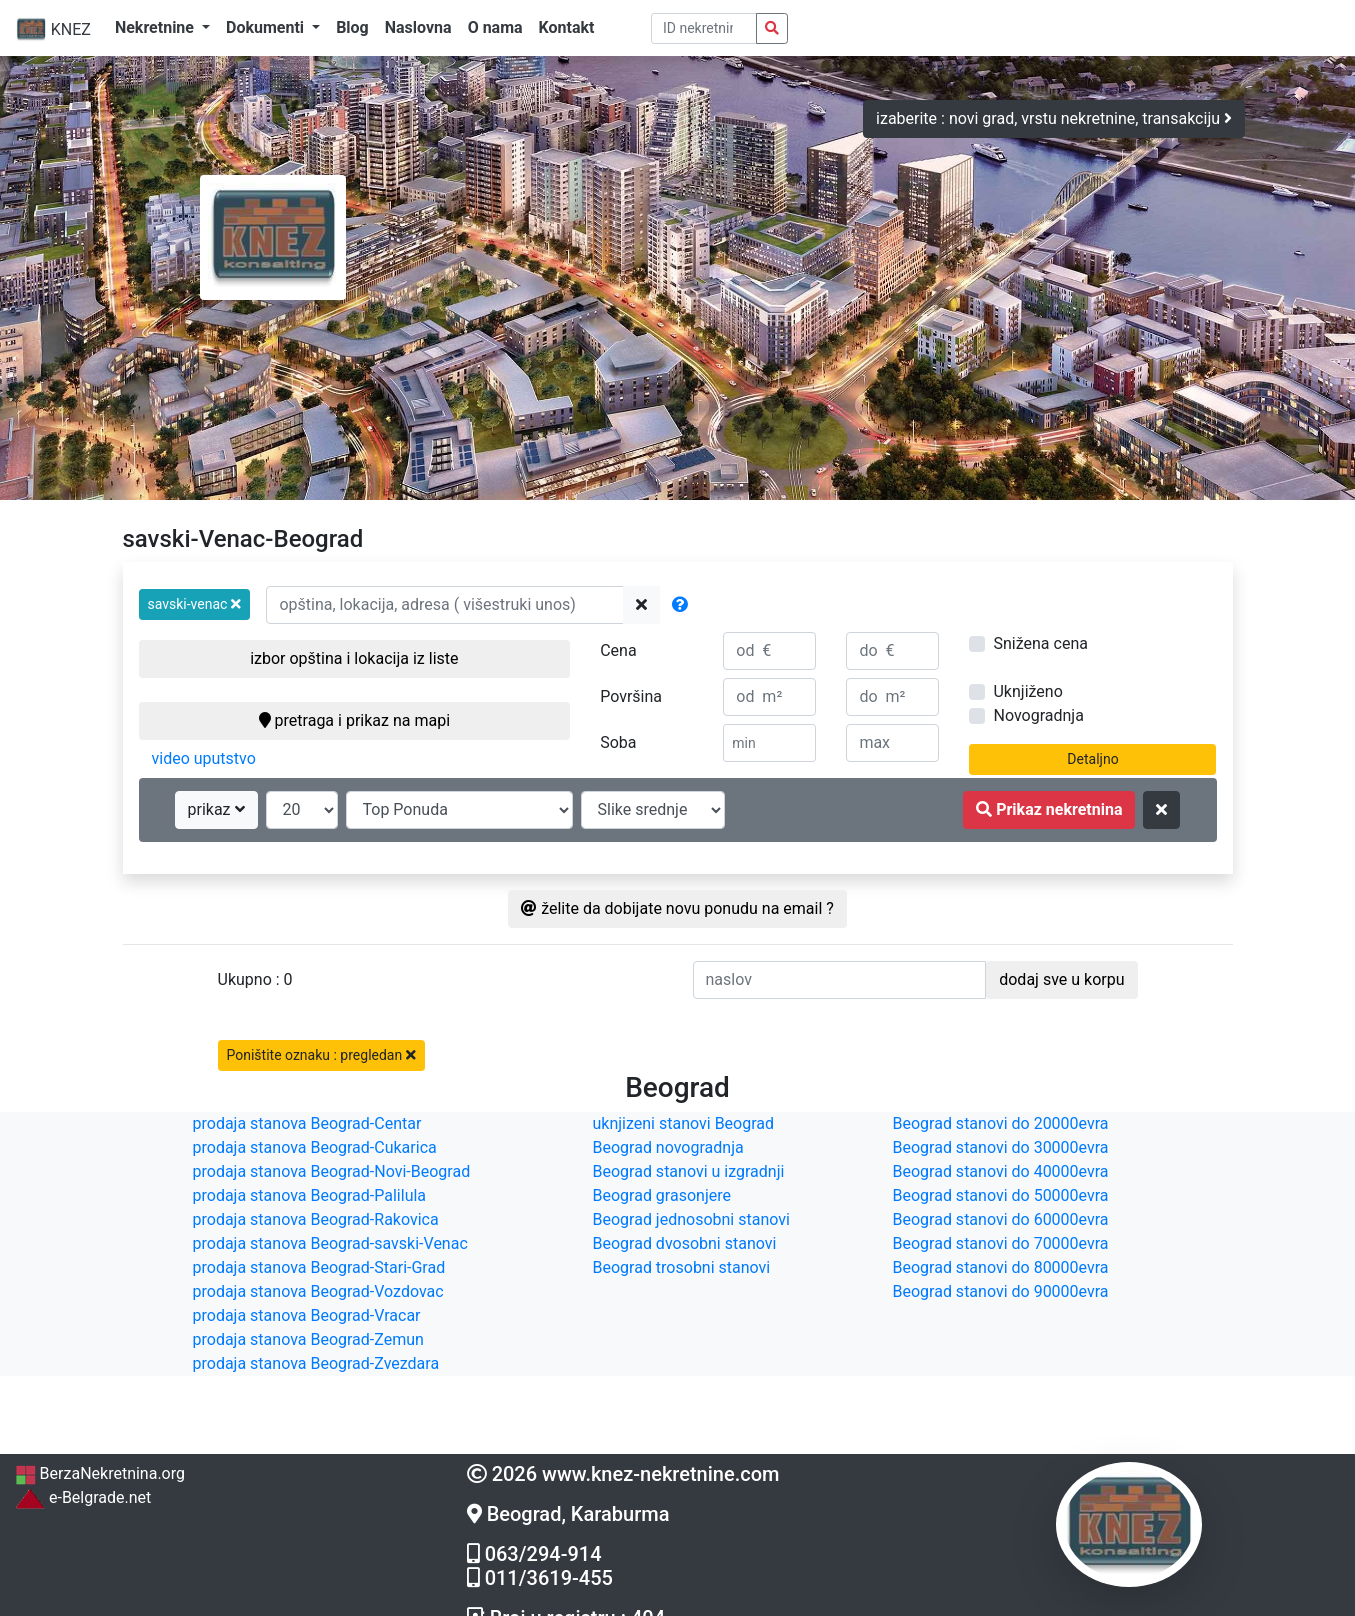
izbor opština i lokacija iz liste (354, 658)
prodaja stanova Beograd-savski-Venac (330, 1243)
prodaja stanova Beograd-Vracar (307, 1315)
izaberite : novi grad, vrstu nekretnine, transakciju (1054, 118)
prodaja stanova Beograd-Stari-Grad (319, 1267)
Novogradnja (1038, 715)
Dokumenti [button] (267, 27)
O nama (495, 27)
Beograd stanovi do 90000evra (1001, 1291)
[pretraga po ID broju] (704, 28)
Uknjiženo (1027, 691)
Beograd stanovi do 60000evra (1001, 1219)
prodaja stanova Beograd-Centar (307, 1123)
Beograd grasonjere (662, 1195)
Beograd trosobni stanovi (682, 1267)
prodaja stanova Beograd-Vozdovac (318, 1291)
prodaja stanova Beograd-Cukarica (315, 1147)
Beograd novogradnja (668, 1147)
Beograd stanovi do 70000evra (1001, 1243)
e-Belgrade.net (83, 1497)
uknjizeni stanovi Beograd (684, 1123)
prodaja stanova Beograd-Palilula (310, 1195)
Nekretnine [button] (156, 27)
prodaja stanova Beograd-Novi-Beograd (332, 1171)
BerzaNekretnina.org (100, 1473)
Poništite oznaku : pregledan (321, 1055)
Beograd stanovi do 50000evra (1001, 1195)
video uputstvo (204, 758)
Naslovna (418, 27)
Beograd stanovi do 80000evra (1001, 1267)
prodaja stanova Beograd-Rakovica (316, 1219)
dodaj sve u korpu (1061, 979)
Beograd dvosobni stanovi (685, 1243)
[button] (195, 604)
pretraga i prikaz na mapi (354, 720)
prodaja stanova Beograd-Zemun (308, 1339)
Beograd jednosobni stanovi (691, 1219)
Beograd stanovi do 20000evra (1001, 1123)
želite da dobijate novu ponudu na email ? (677, 908)
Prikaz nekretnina (1049, 809)
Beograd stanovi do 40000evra (1001, 1171)
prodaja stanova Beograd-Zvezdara (316, 1363)
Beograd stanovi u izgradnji (689, 1171)
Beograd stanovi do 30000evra (1001, 1147)
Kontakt (567, 27)
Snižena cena (1040, 643)
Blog (352, 27)
